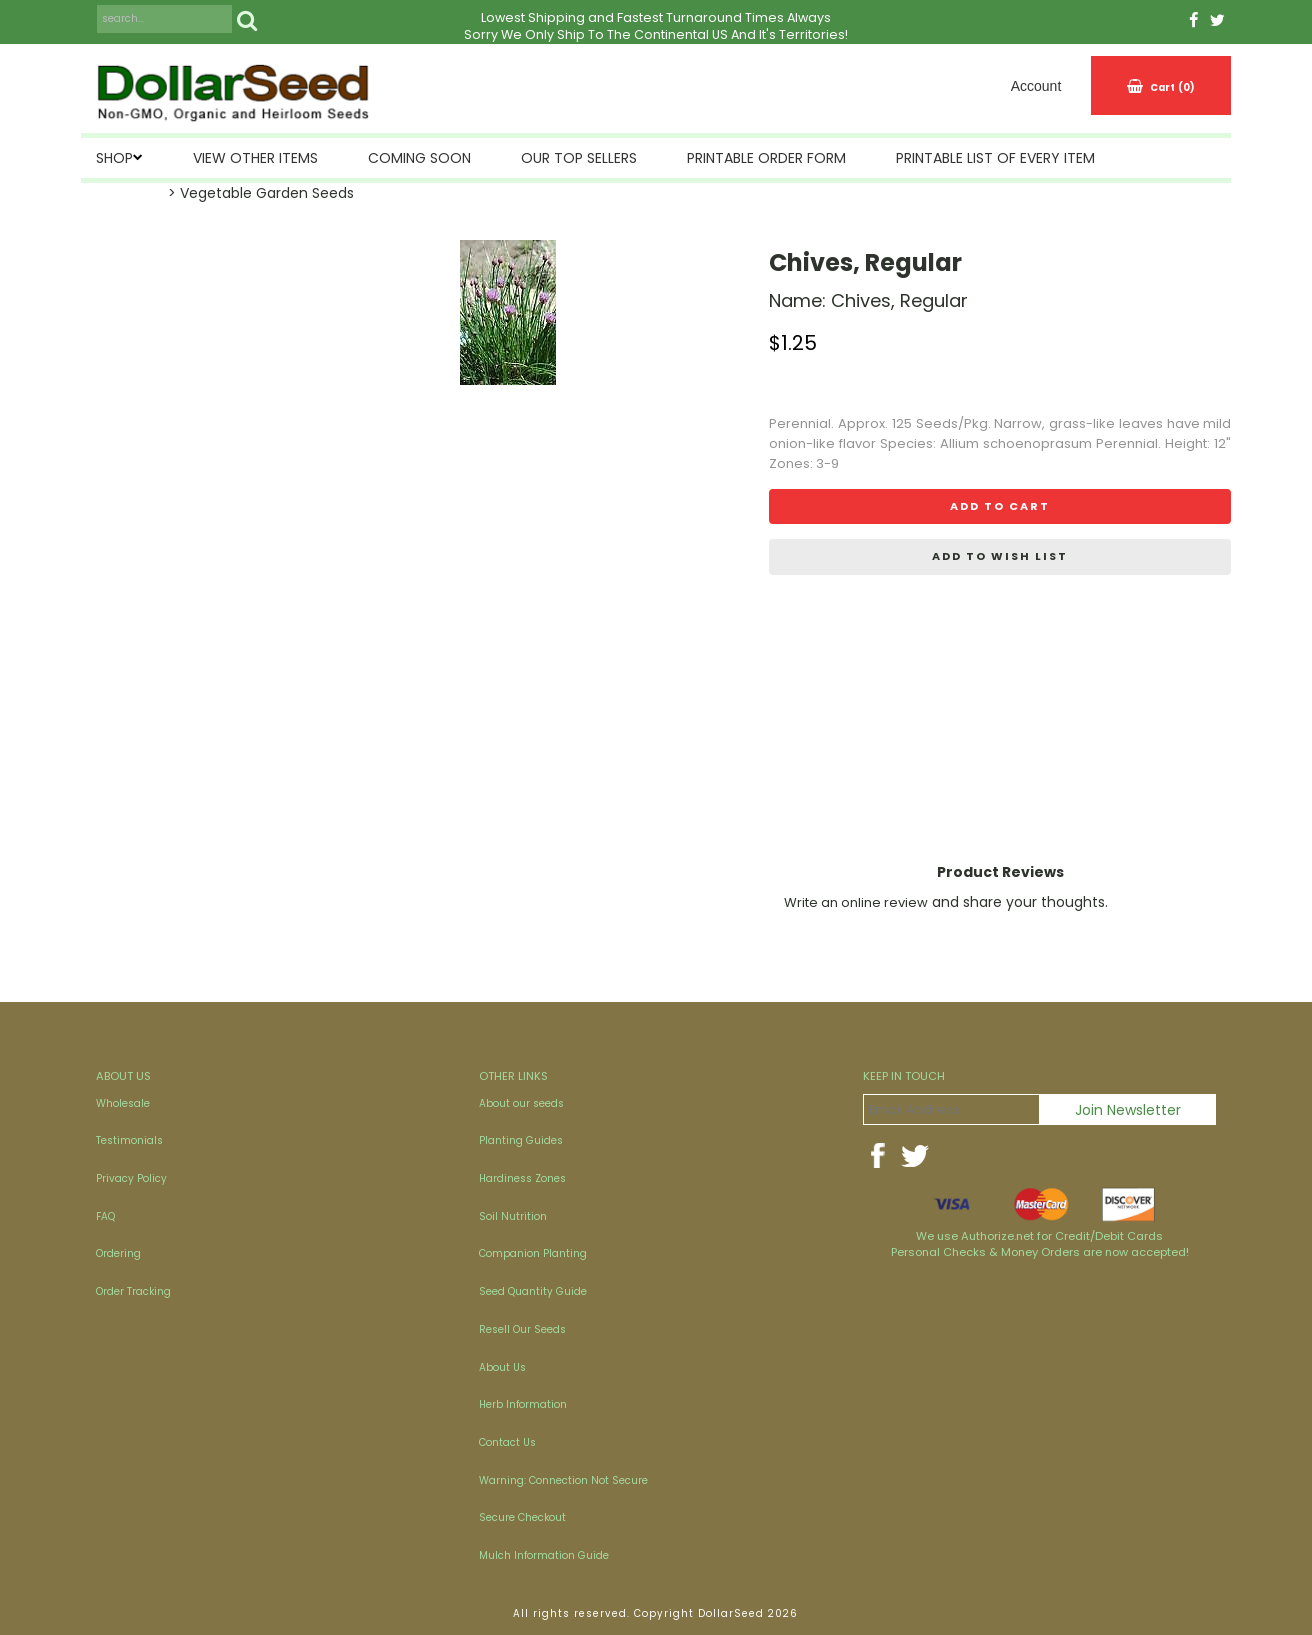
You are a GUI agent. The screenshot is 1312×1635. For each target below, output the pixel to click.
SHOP (114, 158)
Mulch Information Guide (544, 1555)
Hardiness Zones (522, 1178)
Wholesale (123, 1103)
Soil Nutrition (513, 1216)
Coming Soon (419, 158)
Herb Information (523, 1404)
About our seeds (521, 1103)
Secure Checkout (522, 1517)
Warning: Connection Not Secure (563, 1480)
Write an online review (856, 902)
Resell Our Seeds (522, 1329)
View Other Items (255, 158)
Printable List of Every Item (995, 158)
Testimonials (129, 1140)
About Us (502, 1367)
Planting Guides (521, 1140)
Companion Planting (533, 1253)
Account (1036, 86)
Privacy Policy (131, 1178)
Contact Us (507, 1442)
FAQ (105, 1216)
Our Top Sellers (579, 158)
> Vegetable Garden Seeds (261, 193)
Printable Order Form (766, 158)
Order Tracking (133, 1291)
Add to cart (1000, 506)
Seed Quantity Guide (533, 1291)
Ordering (118, 1253)
